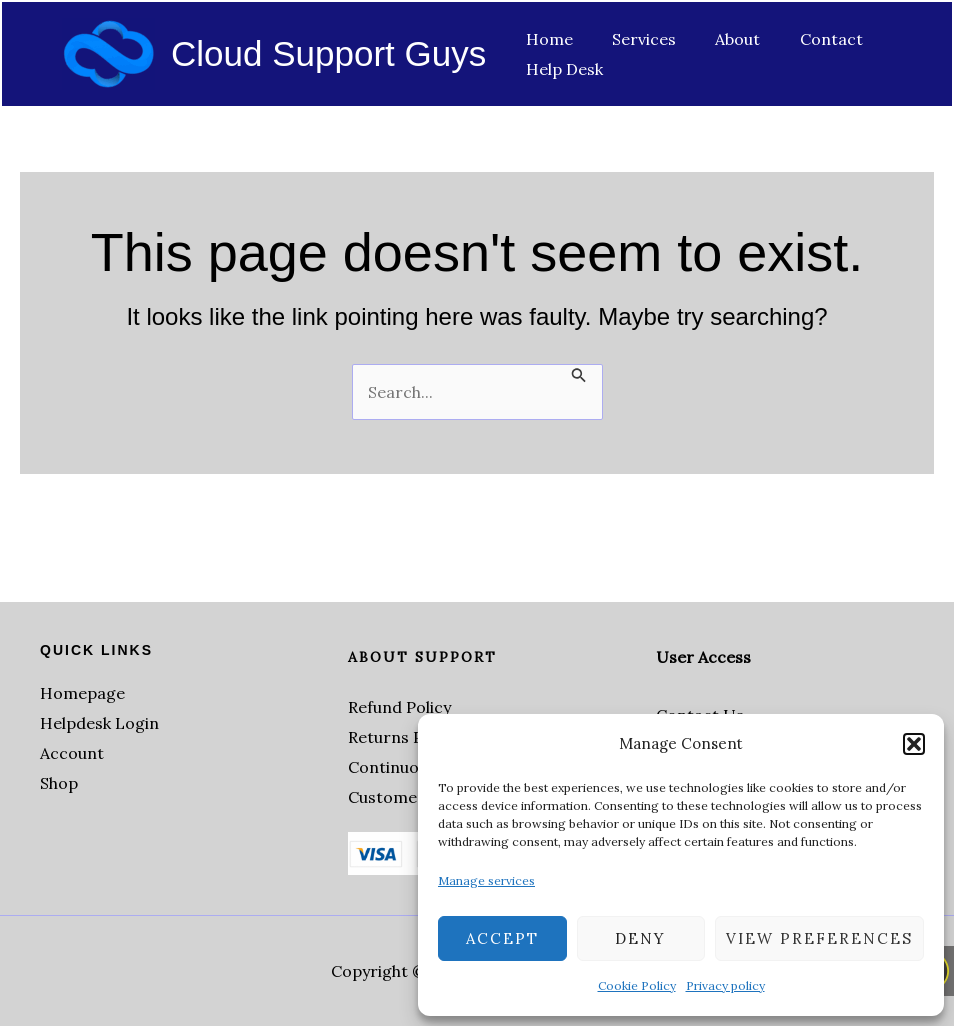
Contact (805, 39)
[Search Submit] (579, 375)
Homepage (82, 693)
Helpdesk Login (99, 723)
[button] (914, 744)
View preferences (819, 938)
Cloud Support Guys (328, 53)
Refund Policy (399, 707)
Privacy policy (725, 985)
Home (545, 39)
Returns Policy (403, 737)
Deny (640, 938)
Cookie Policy (637, 985)
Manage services (486, 880)
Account (72, 753)
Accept (502, 938)
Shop (59, 783)
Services (633, 39)
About (719, 39)
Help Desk (560, 69)
